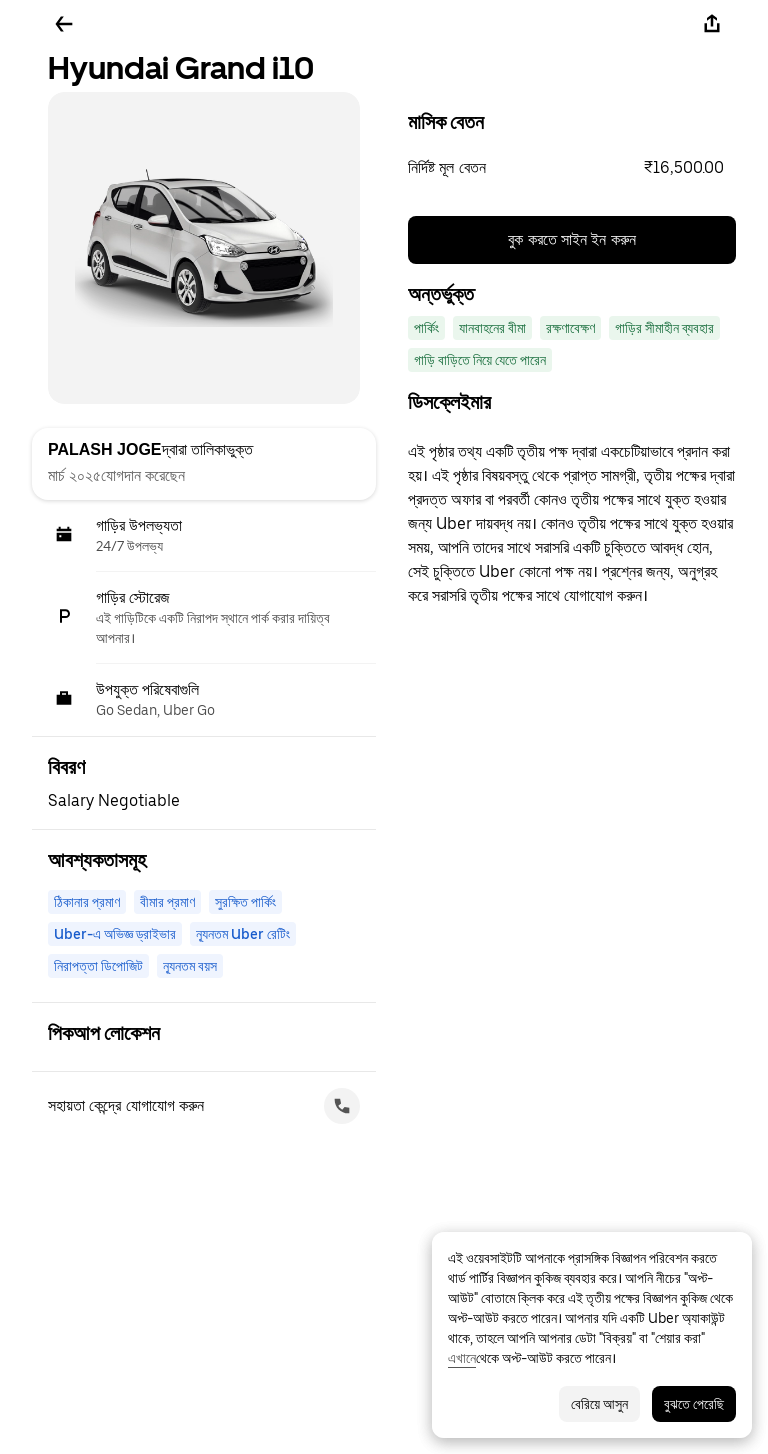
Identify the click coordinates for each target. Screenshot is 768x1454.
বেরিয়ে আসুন (599, 1404)
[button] (572, 168)
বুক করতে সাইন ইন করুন (572, 239)
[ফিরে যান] (64, 24)
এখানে (462, 1358)
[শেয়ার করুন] (712, 24)
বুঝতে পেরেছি (694, 1404)
